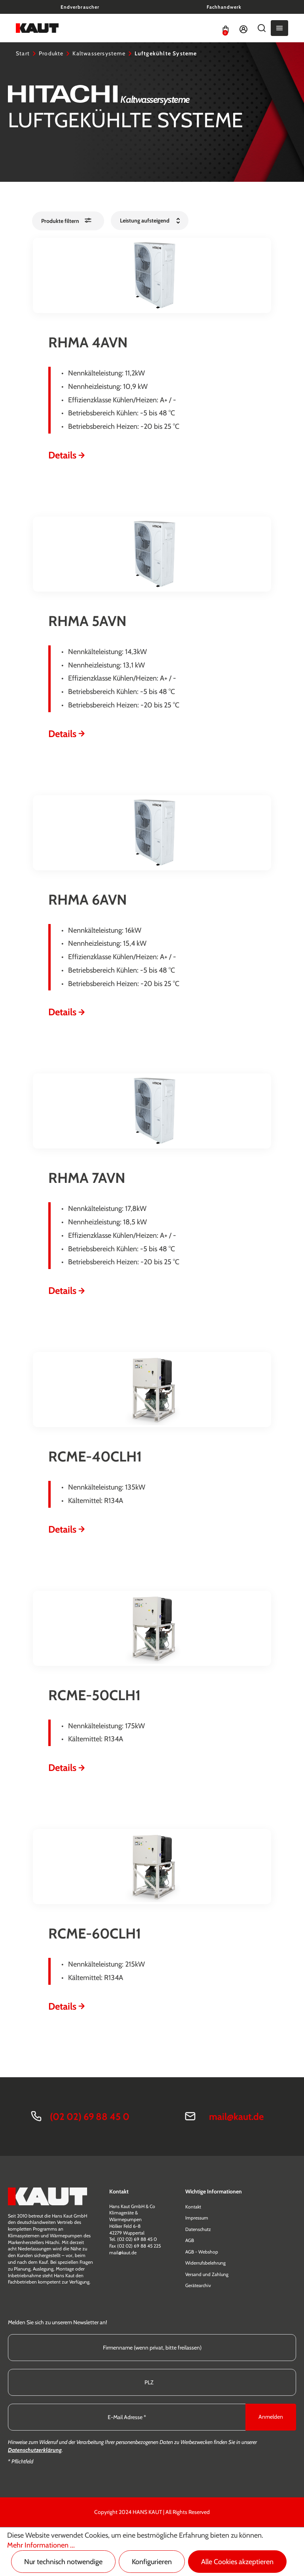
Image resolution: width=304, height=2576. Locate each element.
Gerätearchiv (198, 2285)
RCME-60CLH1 (94, 1933)
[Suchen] (262, 28)
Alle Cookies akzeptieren (237, 2561)
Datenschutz (198, 2229)
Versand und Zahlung (206, 2274)
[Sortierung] (149, 220)
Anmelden (270, 2416)
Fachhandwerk (224, 7)
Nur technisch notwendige (63, 2561)
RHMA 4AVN (87, 342)
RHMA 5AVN (87, 621)
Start (23, 53)
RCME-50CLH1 (94, 1695)
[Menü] (279, 28)
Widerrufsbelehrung (205, 2263)
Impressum (196, 2218)
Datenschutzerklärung (35, 2449)
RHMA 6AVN (87, 899)
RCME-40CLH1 (95, 1456)
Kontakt (193, 2207)
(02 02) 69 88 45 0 (89, 2116)
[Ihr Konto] (243, 28)
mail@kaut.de (236, 2116)
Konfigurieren (152, 2561)
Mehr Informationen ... (41, 2545)
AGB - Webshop (201, 2252)
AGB (189, 2240)
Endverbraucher (80, 7)
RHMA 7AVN (86, 1177)
